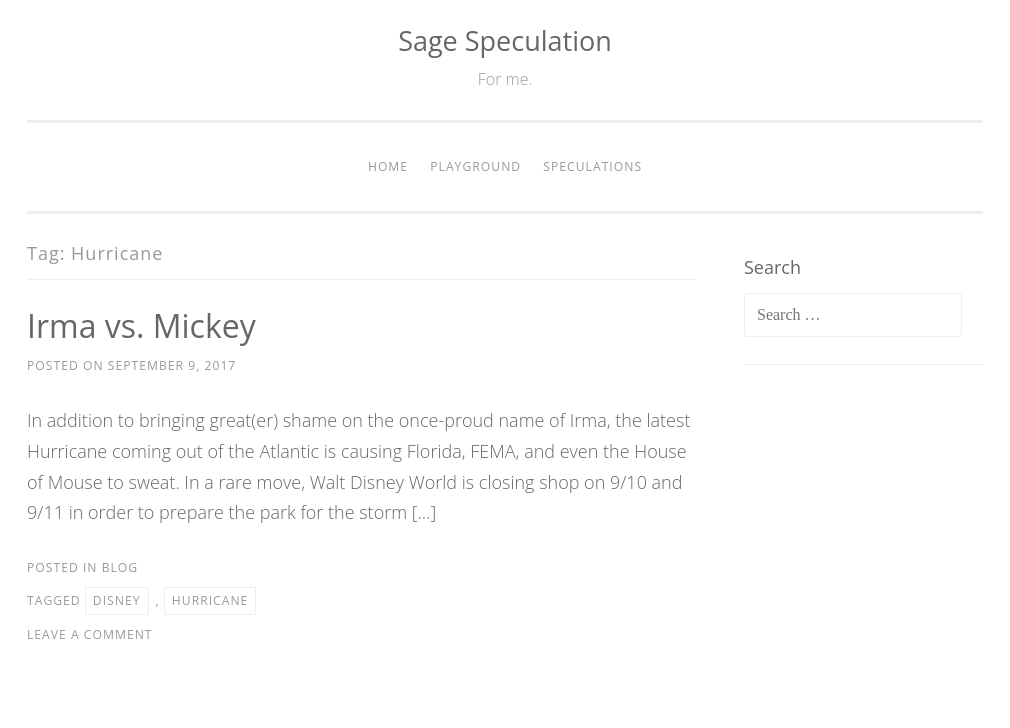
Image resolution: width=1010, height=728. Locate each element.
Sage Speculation (505, 40)
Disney (117, 600)
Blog (120, 567)
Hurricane (210, 600)
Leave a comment (90, 634)
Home (388, 166)
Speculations (592, 166)
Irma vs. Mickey (141, 325)
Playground (475, 166)
